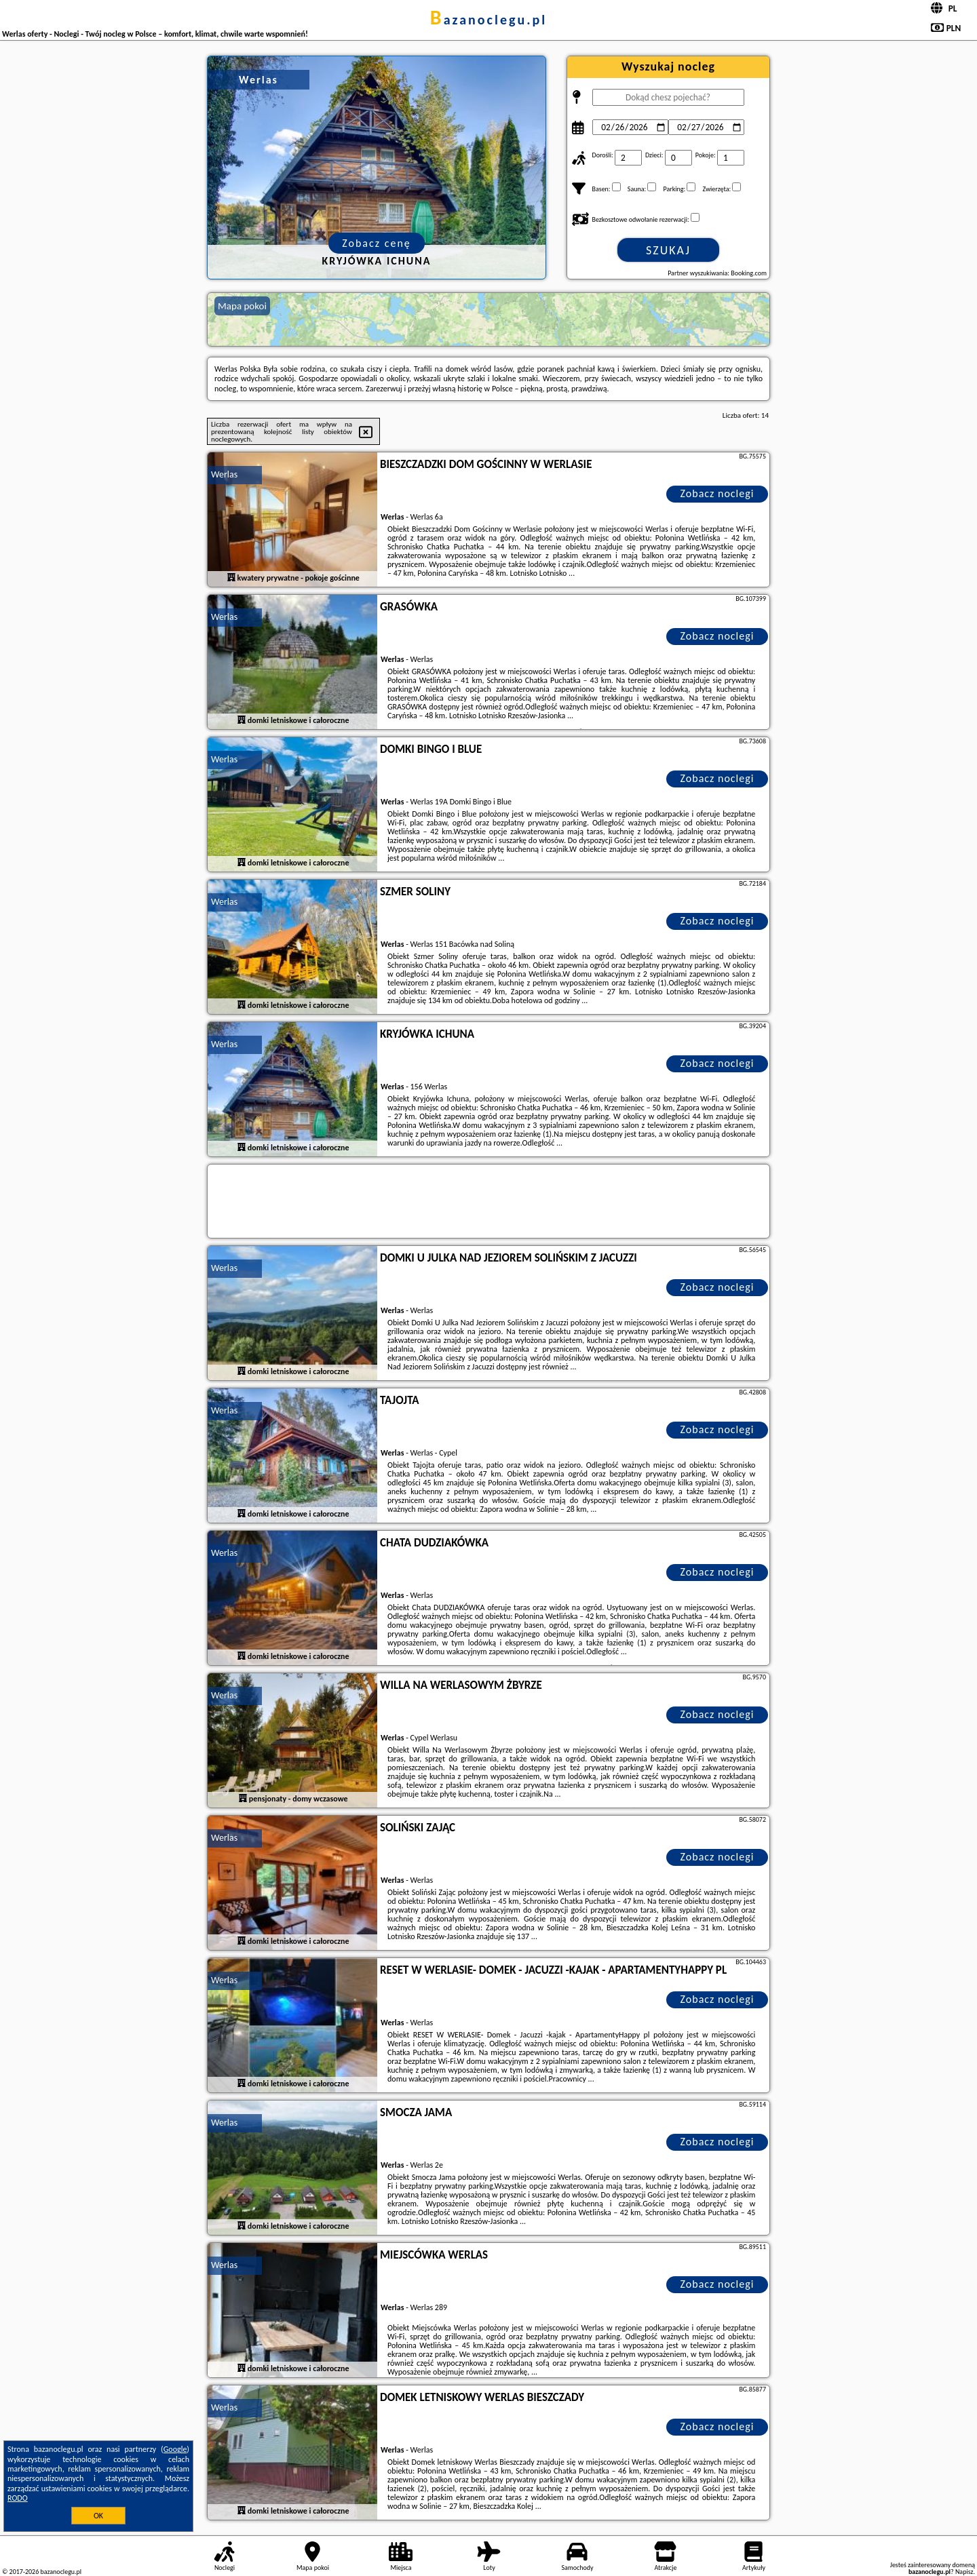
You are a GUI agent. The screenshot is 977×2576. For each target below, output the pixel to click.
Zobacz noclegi (717, 493)
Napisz (964, 2571)
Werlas (224, 474)
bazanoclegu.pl (488, 20)
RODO (17, 2498)
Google (175, 2449)
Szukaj (668, 250)
